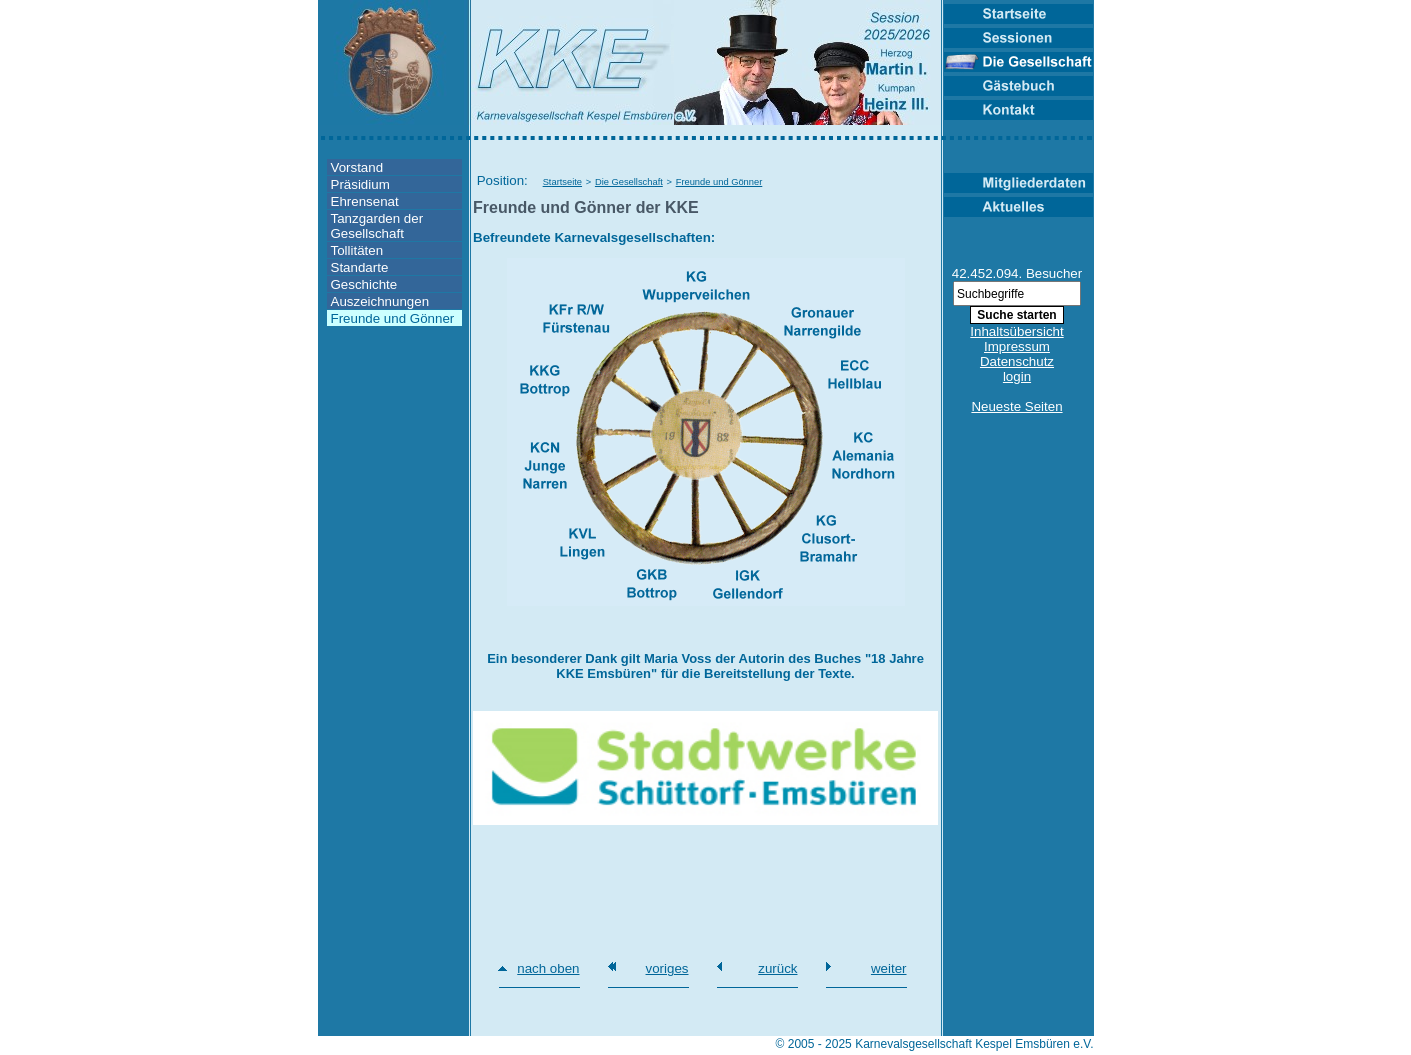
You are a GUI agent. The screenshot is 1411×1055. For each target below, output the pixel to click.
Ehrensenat (365, 201)
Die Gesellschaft (629, 182)
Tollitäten (357, 250)
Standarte (360, 267)
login (1017, 376)
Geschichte (364, 284)
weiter (889, 968)
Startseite (562, 182)
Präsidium (360, 184)
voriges (667, 968)
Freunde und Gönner (393, 318)
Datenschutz (1017, 361)
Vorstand (357, 167)
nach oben (548, 968)
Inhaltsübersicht (1016, 331)
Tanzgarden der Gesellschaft (377, 226)
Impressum (1017, 346)
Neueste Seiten (1016, 406)
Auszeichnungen (380, 301)
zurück (777, 968)
